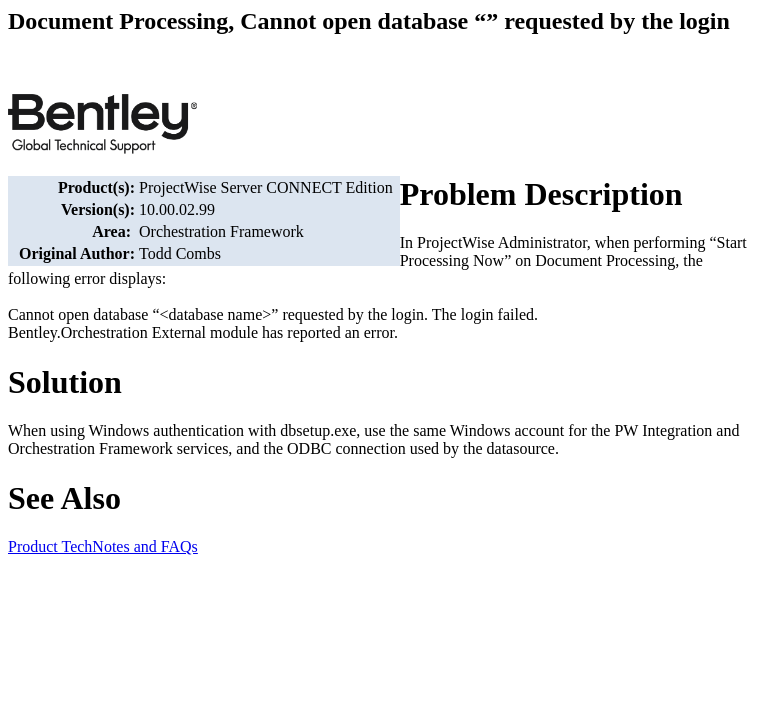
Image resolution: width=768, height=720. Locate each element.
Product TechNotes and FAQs (103, 546)
